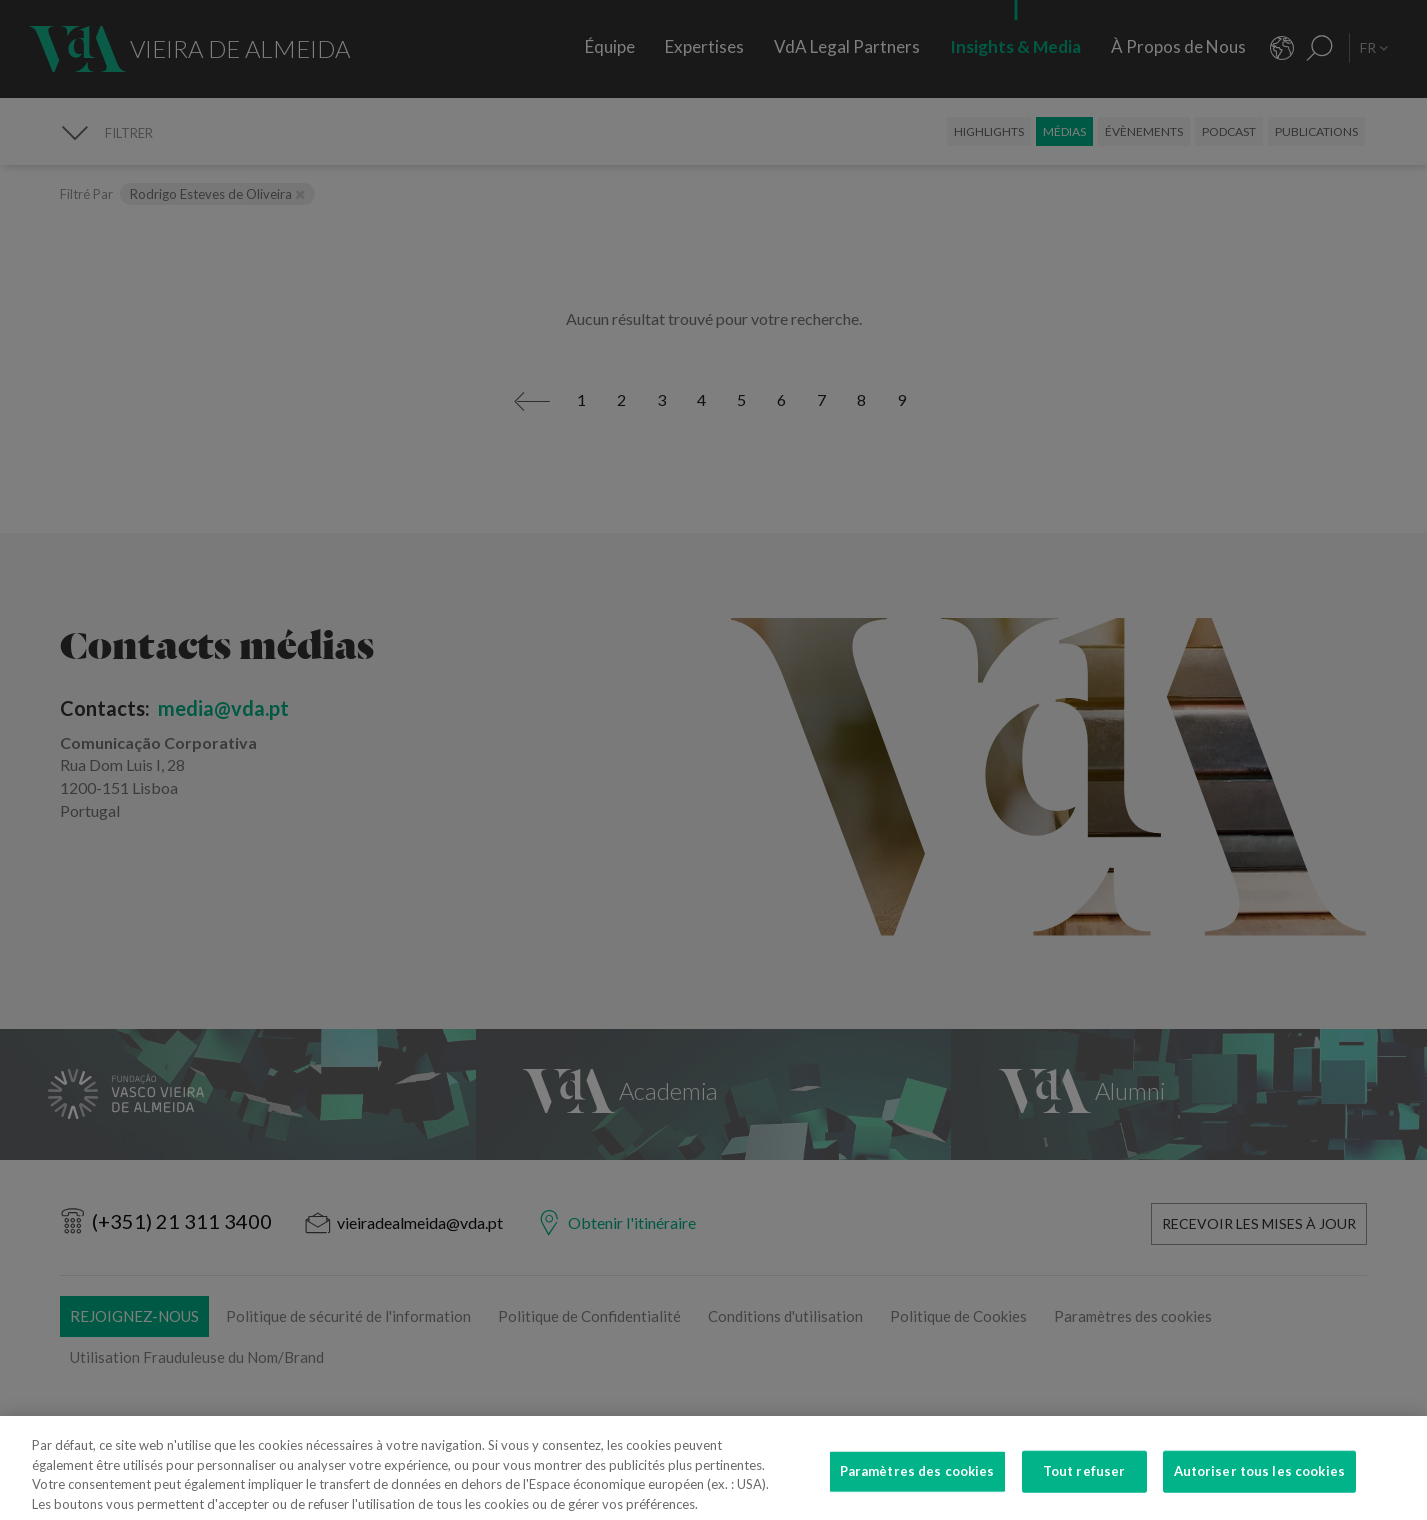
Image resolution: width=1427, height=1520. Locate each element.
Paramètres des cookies (917, 1485)
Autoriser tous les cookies (1259, 1485)
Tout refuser (1084, 1485)
